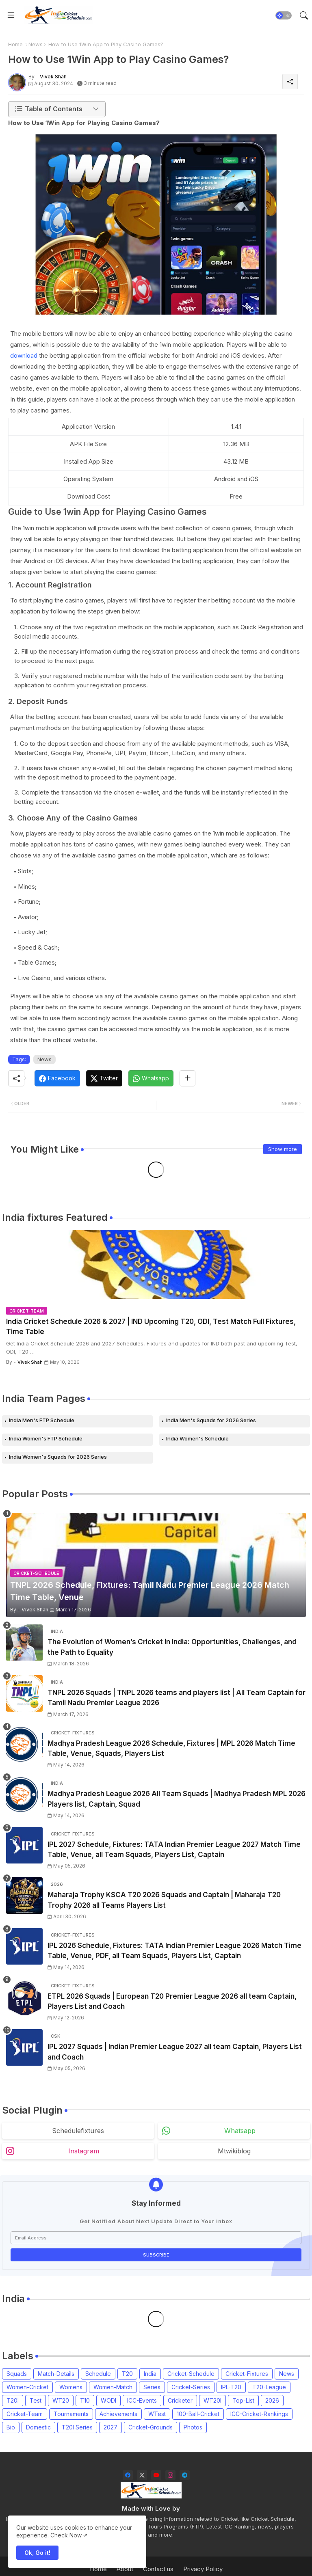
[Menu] (11, 15)
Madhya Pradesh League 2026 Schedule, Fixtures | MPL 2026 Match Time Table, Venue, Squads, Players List (171, 1748)
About (125, 2569)
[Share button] (187, 1078)
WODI (108, 2400)
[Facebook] (57, 1078)
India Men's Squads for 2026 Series (211, 1420)
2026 (272, 2400)
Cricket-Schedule (190, 2373)
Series (151, 2387)
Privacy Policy (203, 2569)
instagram (83, 2151)
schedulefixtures (78, 2131)
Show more (282, 1149)
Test (35, 2400)
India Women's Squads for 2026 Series (58, 1456)
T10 (85, 2400)
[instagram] (170, 2475)
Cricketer (180, 2400)
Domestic (38, 2427)
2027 (110, 2427)
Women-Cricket (27, 2387)
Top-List (243, 2400)
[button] (283, 15)
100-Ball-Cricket (198, 2413)
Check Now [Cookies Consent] (66, 2535)
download (23, 355)
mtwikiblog (234, 2151)
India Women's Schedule (197, 1438)
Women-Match (112, 2387)
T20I (12, 2400)
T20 (127, 2373)
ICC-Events (142, 2400)
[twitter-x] (142, 2475)
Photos (193, 2427)
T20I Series (77, 2427)
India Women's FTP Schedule (45, 1438)
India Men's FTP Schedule (41, 1420)
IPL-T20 (231, 2387)
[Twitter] (104, 1078)
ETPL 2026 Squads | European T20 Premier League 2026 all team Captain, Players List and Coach (172, 2001)
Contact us (158, 2569)
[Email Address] (156, 2237)
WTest (157, 2413)
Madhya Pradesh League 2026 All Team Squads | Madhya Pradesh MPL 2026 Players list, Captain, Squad (177, 1799)
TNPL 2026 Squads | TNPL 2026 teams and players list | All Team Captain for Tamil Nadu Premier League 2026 (177, 1698)
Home (15, 44)
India (150, 2373)
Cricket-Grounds (150, 2427)
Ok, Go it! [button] (37, 2552)
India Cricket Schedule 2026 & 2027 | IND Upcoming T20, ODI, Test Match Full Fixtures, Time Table (151, 1326)
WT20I (212, 2400)
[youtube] (156, 2475)
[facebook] (128, 2475)
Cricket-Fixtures (246, 2373)
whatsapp (240, 2131)
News (35, 44)
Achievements (118, 2413)
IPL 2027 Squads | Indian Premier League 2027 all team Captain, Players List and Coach (175, 2052)
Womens (70, 2387)
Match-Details (56, 2373)
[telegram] (185, 2475)
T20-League (269, 2387)
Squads (16, 2373)
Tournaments (71, 2413)
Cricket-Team (24, 2413)
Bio (10, 2427)
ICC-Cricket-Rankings (259, 2413)
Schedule (98, 2373)
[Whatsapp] (150, 1078)
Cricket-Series (190, 2387)
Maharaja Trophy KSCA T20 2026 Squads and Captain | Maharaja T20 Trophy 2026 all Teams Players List (164, 1900)
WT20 (60, 2400)
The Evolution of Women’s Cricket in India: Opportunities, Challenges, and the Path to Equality (172, 1647)
